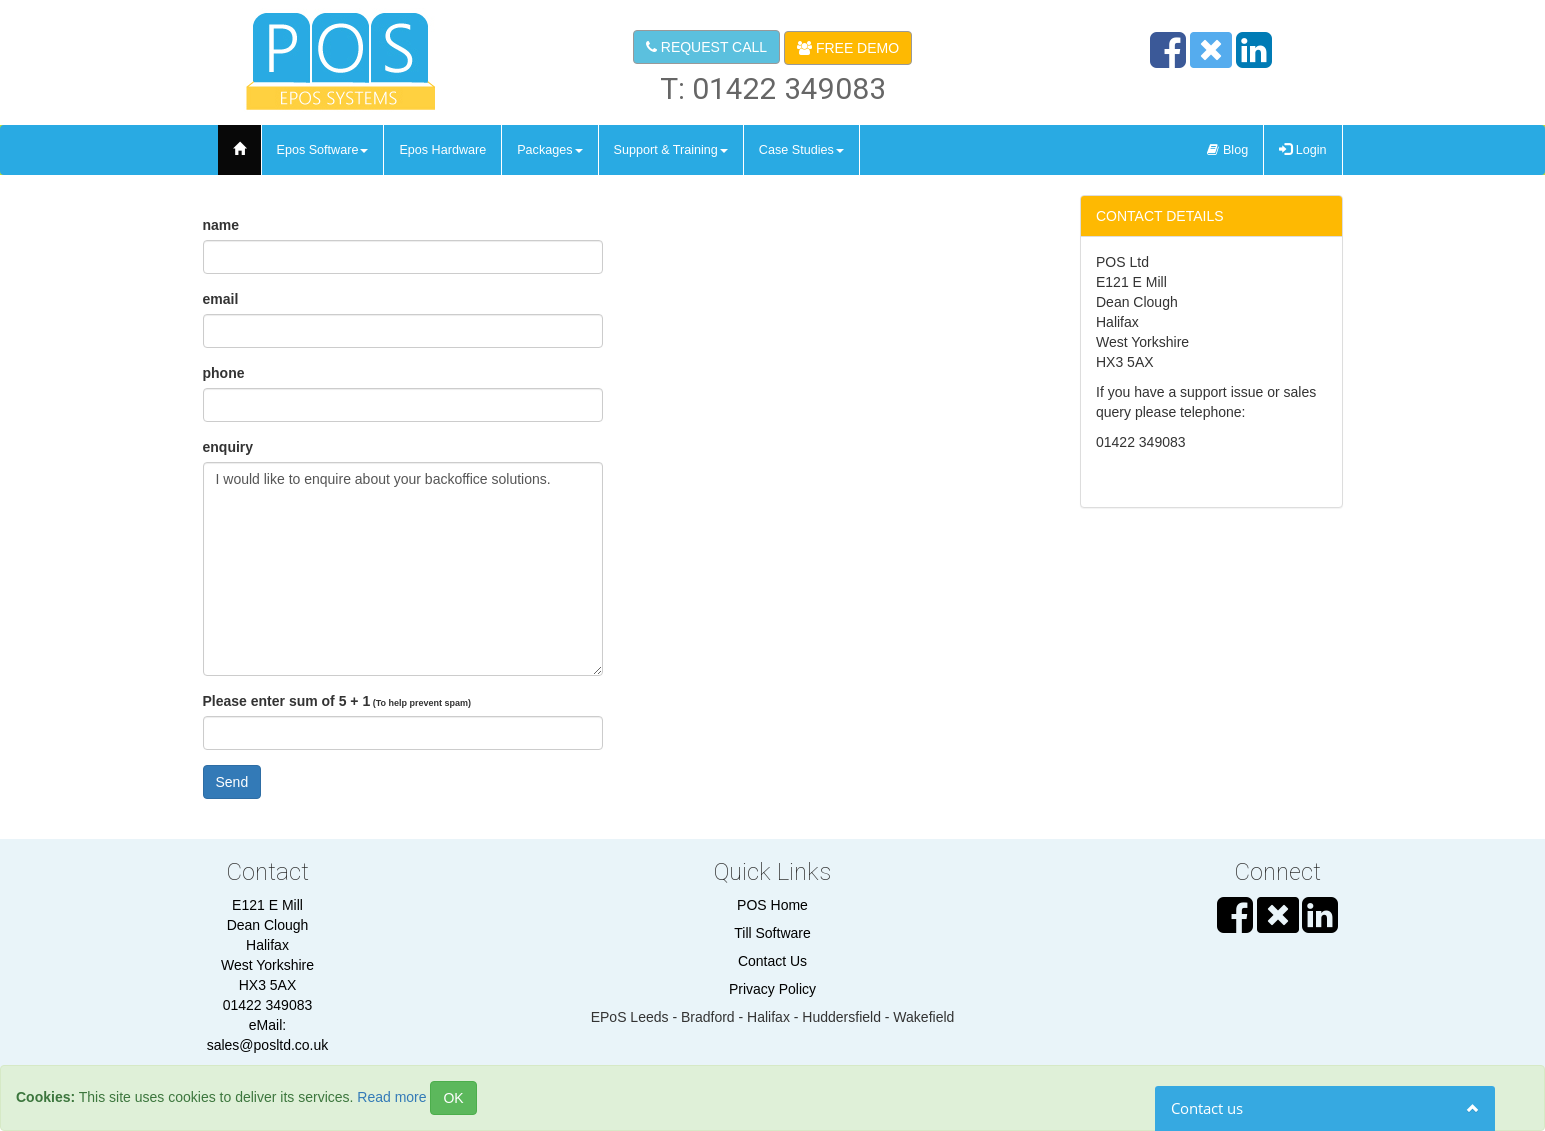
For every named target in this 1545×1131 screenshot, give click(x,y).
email (221, 299)
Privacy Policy (772, 989)
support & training (671, 150)
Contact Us (772, 961)
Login (1302, 150)
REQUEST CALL (706, 47)
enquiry (228, 447)
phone (224, 373)
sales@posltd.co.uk (268, 1045)
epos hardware (442, 150)
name (221, 225)
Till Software (772, 933)
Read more (391, 1097)
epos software (323, 150)
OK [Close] (453, 1098)
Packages (549, 150)
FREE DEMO (848, 48)
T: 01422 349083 (773, 88)
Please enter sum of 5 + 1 (337, 701)
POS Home (772, 905)
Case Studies (801, 150)
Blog (1227, 150)
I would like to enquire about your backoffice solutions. (403, 569)
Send (232, 782)
